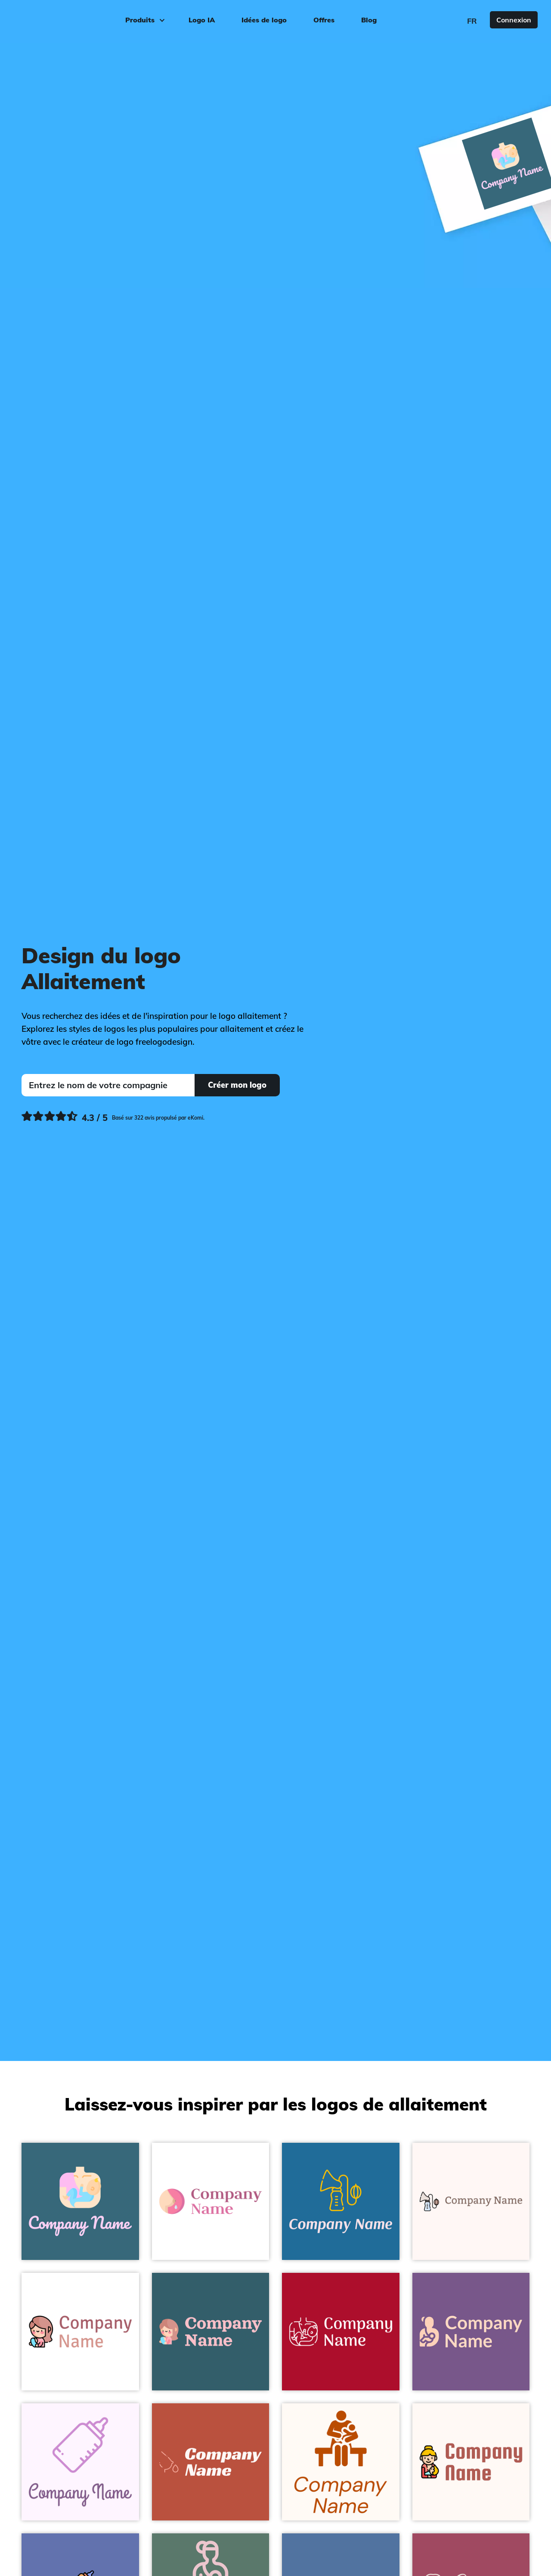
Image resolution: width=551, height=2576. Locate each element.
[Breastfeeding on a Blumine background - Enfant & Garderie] (210, 2331)
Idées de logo (264, 20)
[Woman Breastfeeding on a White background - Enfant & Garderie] (80, 2331)
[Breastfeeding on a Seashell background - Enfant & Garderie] (340, 2462)
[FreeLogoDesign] (64, 19)
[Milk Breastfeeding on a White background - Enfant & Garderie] (210, 2201)
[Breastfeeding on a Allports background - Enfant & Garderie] (340, 2201)
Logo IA (202, 20)
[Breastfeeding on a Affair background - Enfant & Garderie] (471, 2331)
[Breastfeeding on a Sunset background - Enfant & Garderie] (210, 2462)
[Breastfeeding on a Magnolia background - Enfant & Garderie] (80, 2462)
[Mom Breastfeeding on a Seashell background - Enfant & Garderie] (471, 2462)
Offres (323, 20)
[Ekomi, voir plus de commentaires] (113, 1117)
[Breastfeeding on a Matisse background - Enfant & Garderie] (80, 2201)
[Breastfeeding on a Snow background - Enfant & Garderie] (471, 2201)
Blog (369, 20)
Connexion (513, 20)
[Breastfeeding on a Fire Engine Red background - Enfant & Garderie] (340, 2331)
